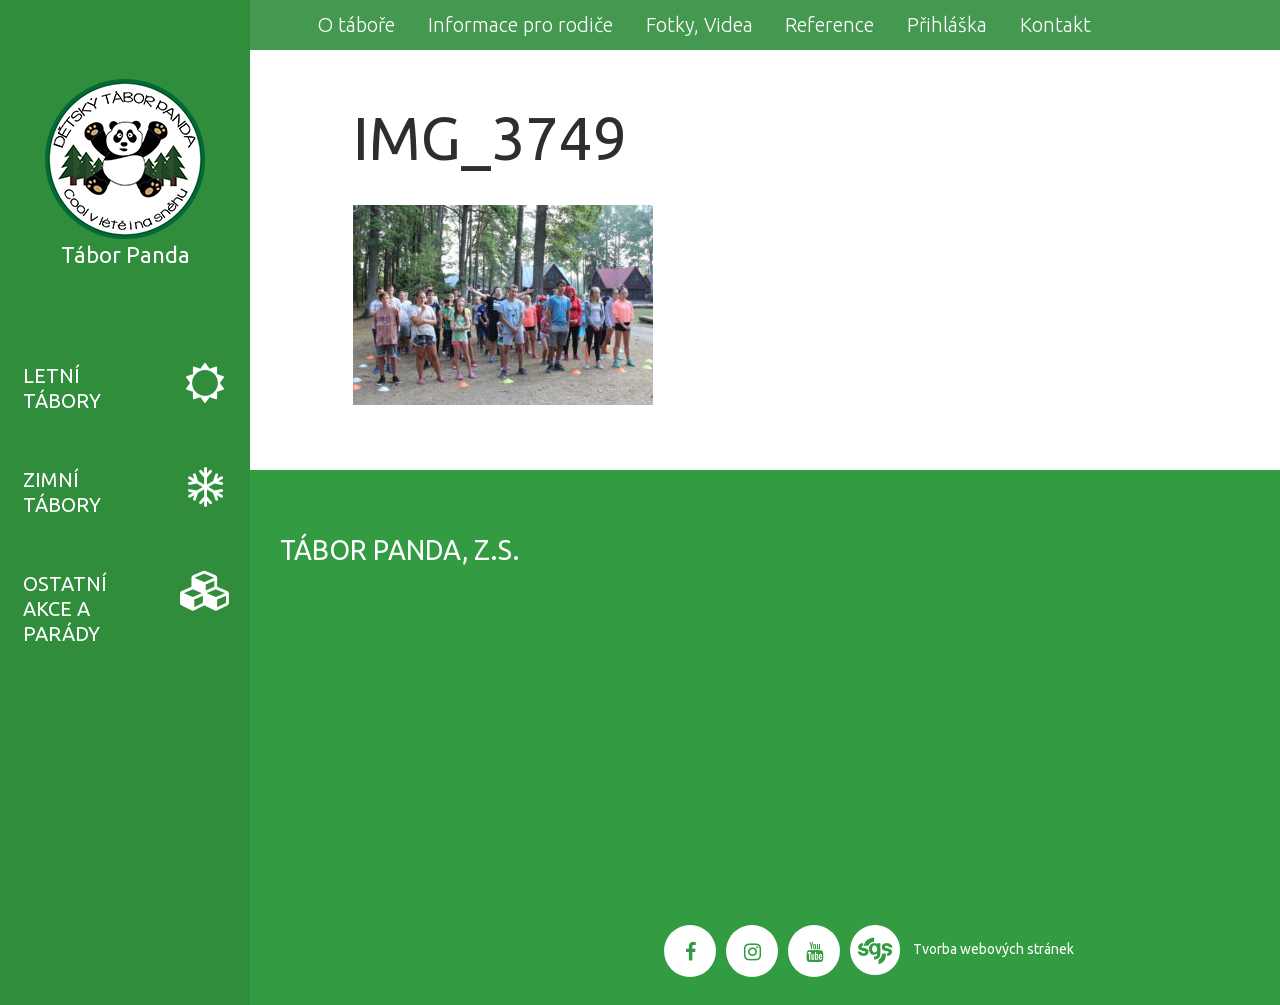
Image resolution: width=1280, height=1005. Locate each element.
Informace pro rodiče (520, 24)
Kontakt (1055, 24)
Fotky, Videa (699, 24)
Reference (829, 24)
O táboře (356, 24)
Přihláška (947, 24)
